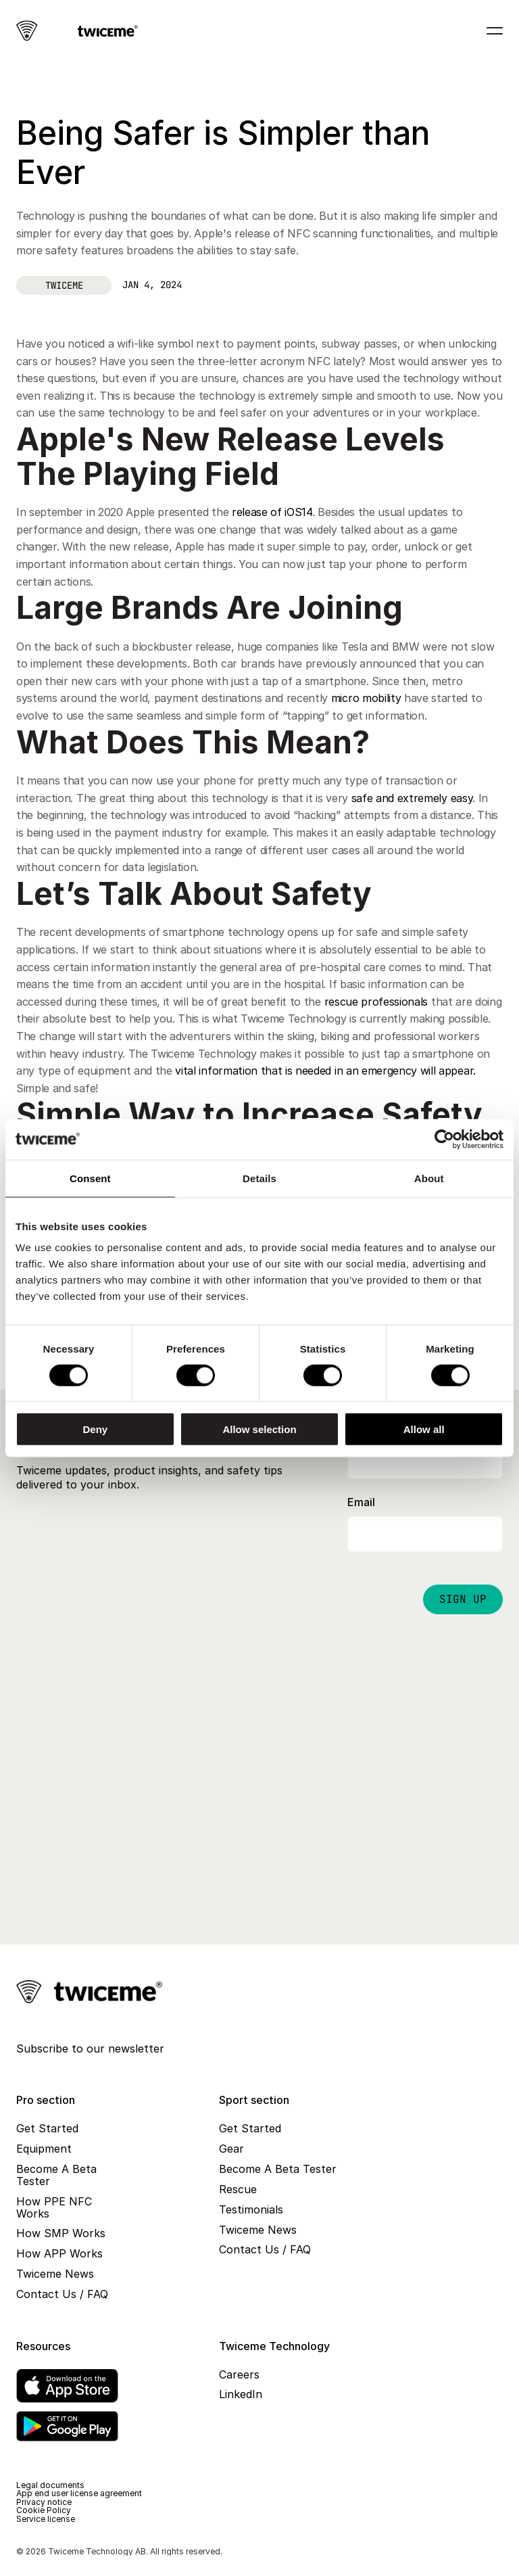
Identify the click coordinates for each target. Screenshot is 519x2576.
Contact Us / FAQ (62, 2294)
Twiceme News (55, 2273)
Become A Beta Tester (58, 2175)
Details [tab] (259, 1178)
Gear (231, 2148)
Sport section (254, 2100)
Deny (94, 1429)
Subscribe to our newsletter (90, 2048)
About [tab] (429, 1178)
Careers (239, 2374)
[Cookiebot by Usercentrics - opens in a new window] (444, 1139)
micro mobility (367, 698)
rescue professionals (376, 1001)
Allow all (424, 1429)
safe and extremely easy (412, 798)
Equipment (44, 2148)
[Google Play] (67, 2426)
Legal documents (50, 2485)
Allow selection (259, 1429)
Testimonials (251, 2209)
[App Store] (67, 2386)
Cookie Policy (43, 2510)
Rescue (238, 2189)
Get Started (47, 2128)
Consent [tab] (90, 1178)
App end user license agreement (79, 2493)
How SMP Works (60, 2233)
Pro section (45, 2100)
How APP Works (59, 2253)
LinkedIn (240, 2394)
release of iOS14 (272, 512)
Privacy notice (44, 2502)
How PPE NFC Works (55, 2207)
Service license (45, 2519)
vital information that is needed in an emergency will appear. (325, 1070)
